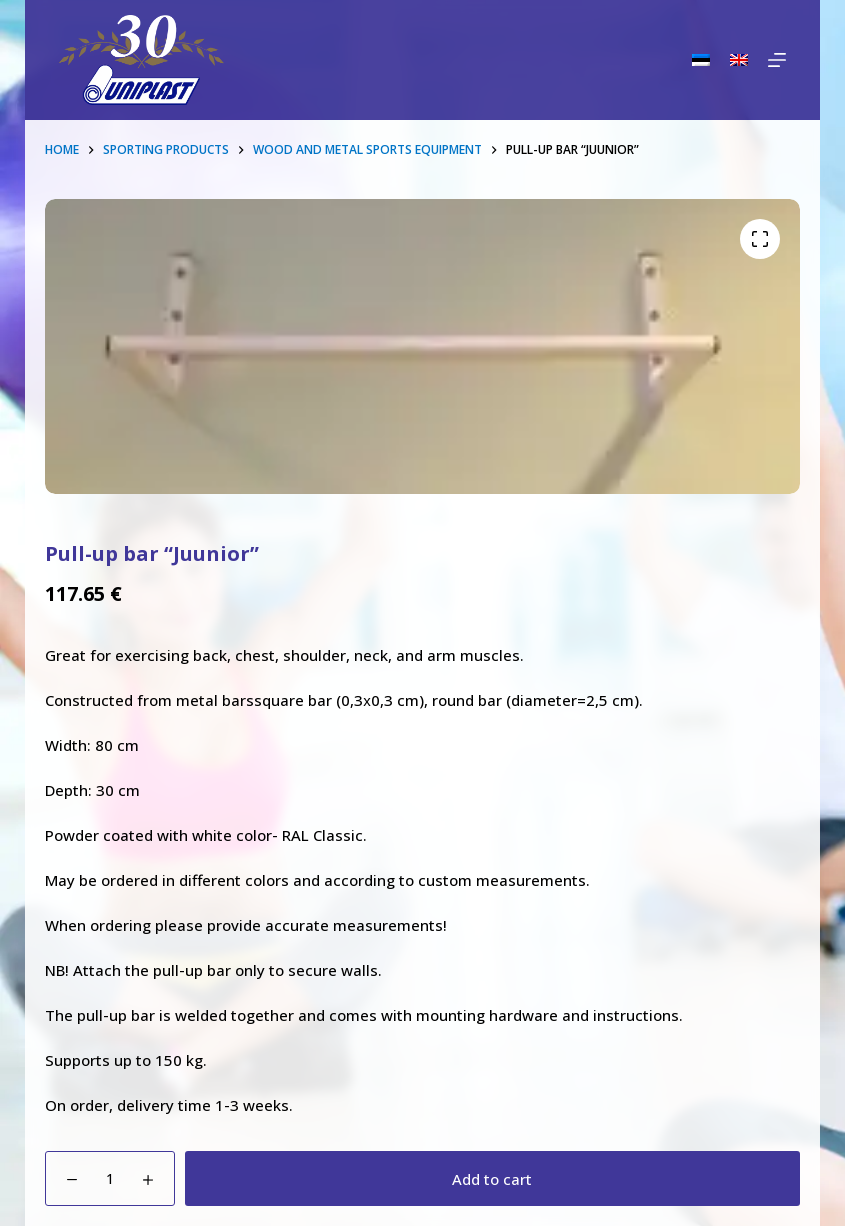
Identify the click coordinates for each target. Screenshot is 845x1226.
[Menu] (777, 60)
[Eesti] (701, 60)
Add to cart (492, 1179)
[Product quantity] (110, 1178)
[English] (739, 60)
